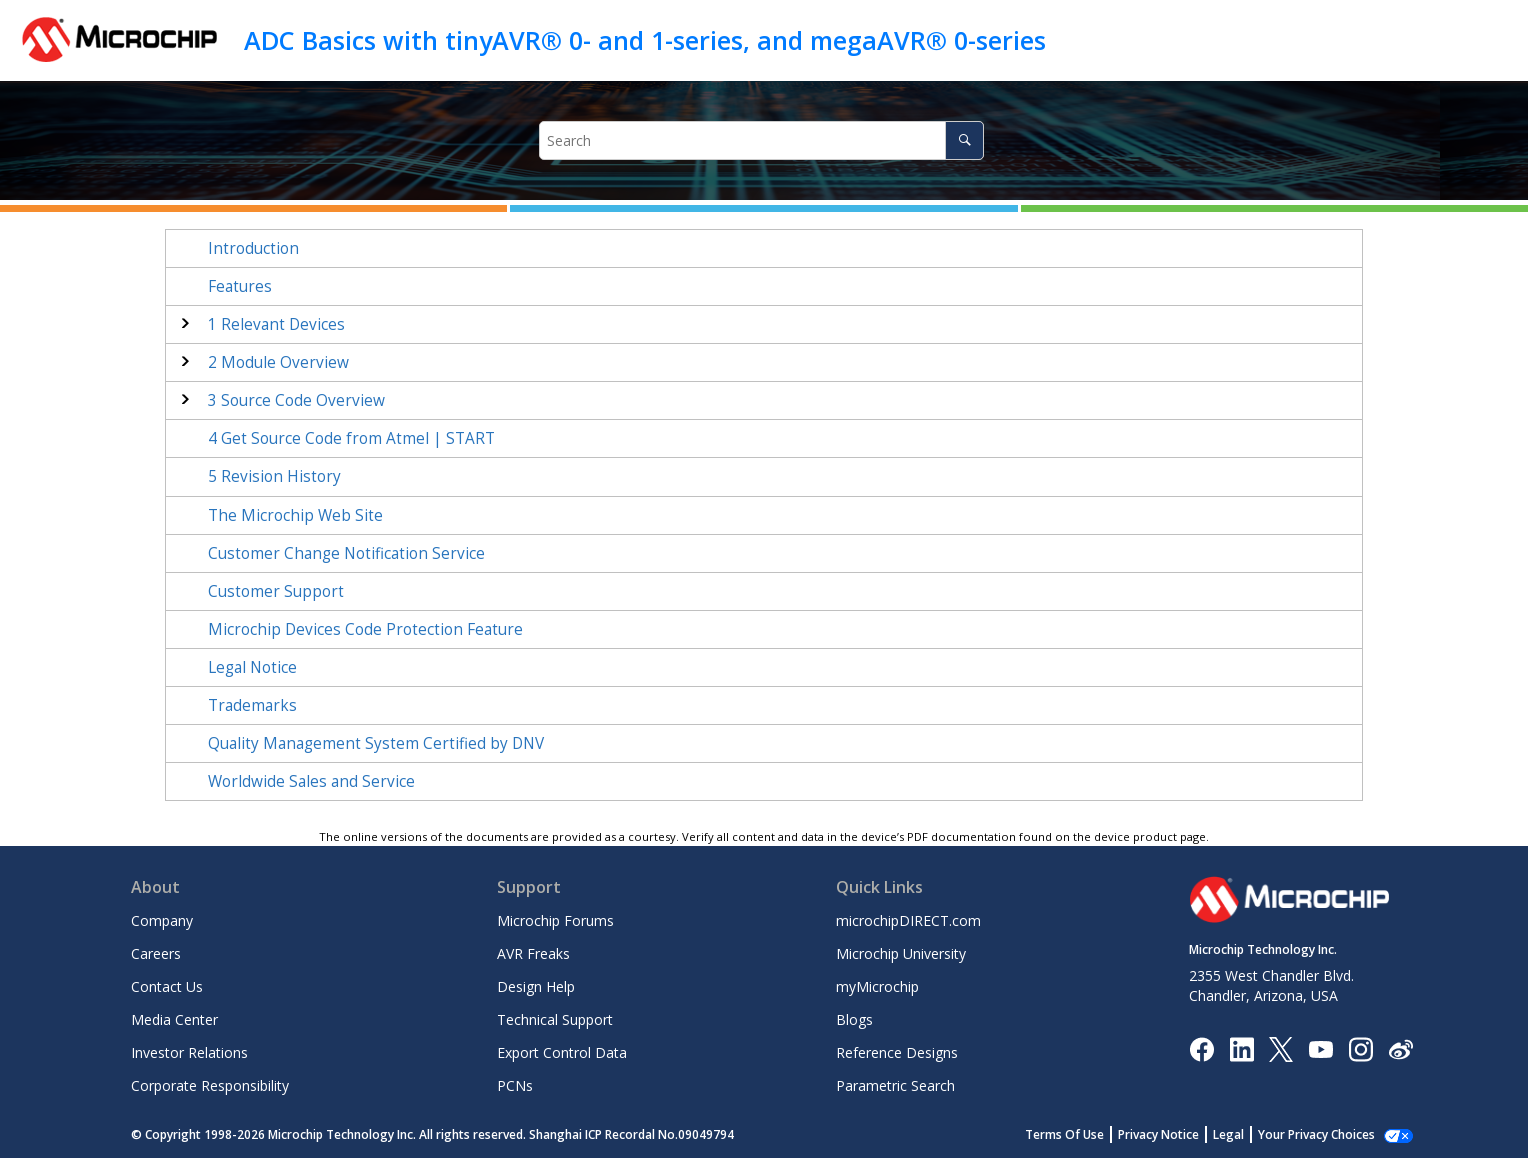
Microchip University (901, 953)
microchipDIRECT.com (908, 920)
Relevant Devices (276, 324)
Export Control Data (562, 1052)
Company (162, 920)
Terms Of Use (1064, 1134)
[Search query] (761, 140)
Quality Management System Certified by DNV (376, 743)
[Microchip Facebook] (1201, 1047)
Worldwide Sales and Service (311, 781)
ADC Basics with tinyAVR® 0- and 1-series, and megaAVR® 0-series (645, 40)
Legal (1228, 1134)
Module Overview (278, 362)
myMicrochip (877, 986)
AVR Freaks (533, 953)
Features (240, 286)
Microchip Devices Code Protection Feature (365, 629)
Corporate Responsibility (210, 1085)
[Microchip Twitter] (1281, 1047)
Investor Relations (189, 1052)
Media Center (174, 1019)
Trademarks (252, 705)
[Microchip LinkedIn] (1241, 1047)
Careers (156, 953)
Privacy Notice (1158, 1134)
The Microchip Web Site (295, 515)
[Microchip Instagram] (1360, 1047)
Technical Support (555, 1019)
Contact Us (167, 986)
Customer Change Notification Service (346, 553)
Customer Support (276, 591)
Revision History (274, 476)
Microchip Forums (555, 920)
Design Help (536, 986)
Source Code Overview (296, 400)
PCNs (515, 1085)
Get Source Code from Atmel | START (351, 438)
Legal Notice (252, 667)
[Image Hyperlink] (1320, 1048)
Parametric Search (895, 1085)
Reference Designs (897, 1052)
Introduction (253, 248)
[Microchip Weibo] (1400, 1048)
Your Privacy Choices (1316, 1134)
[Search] (964, 140)
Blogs (854, 1019)
